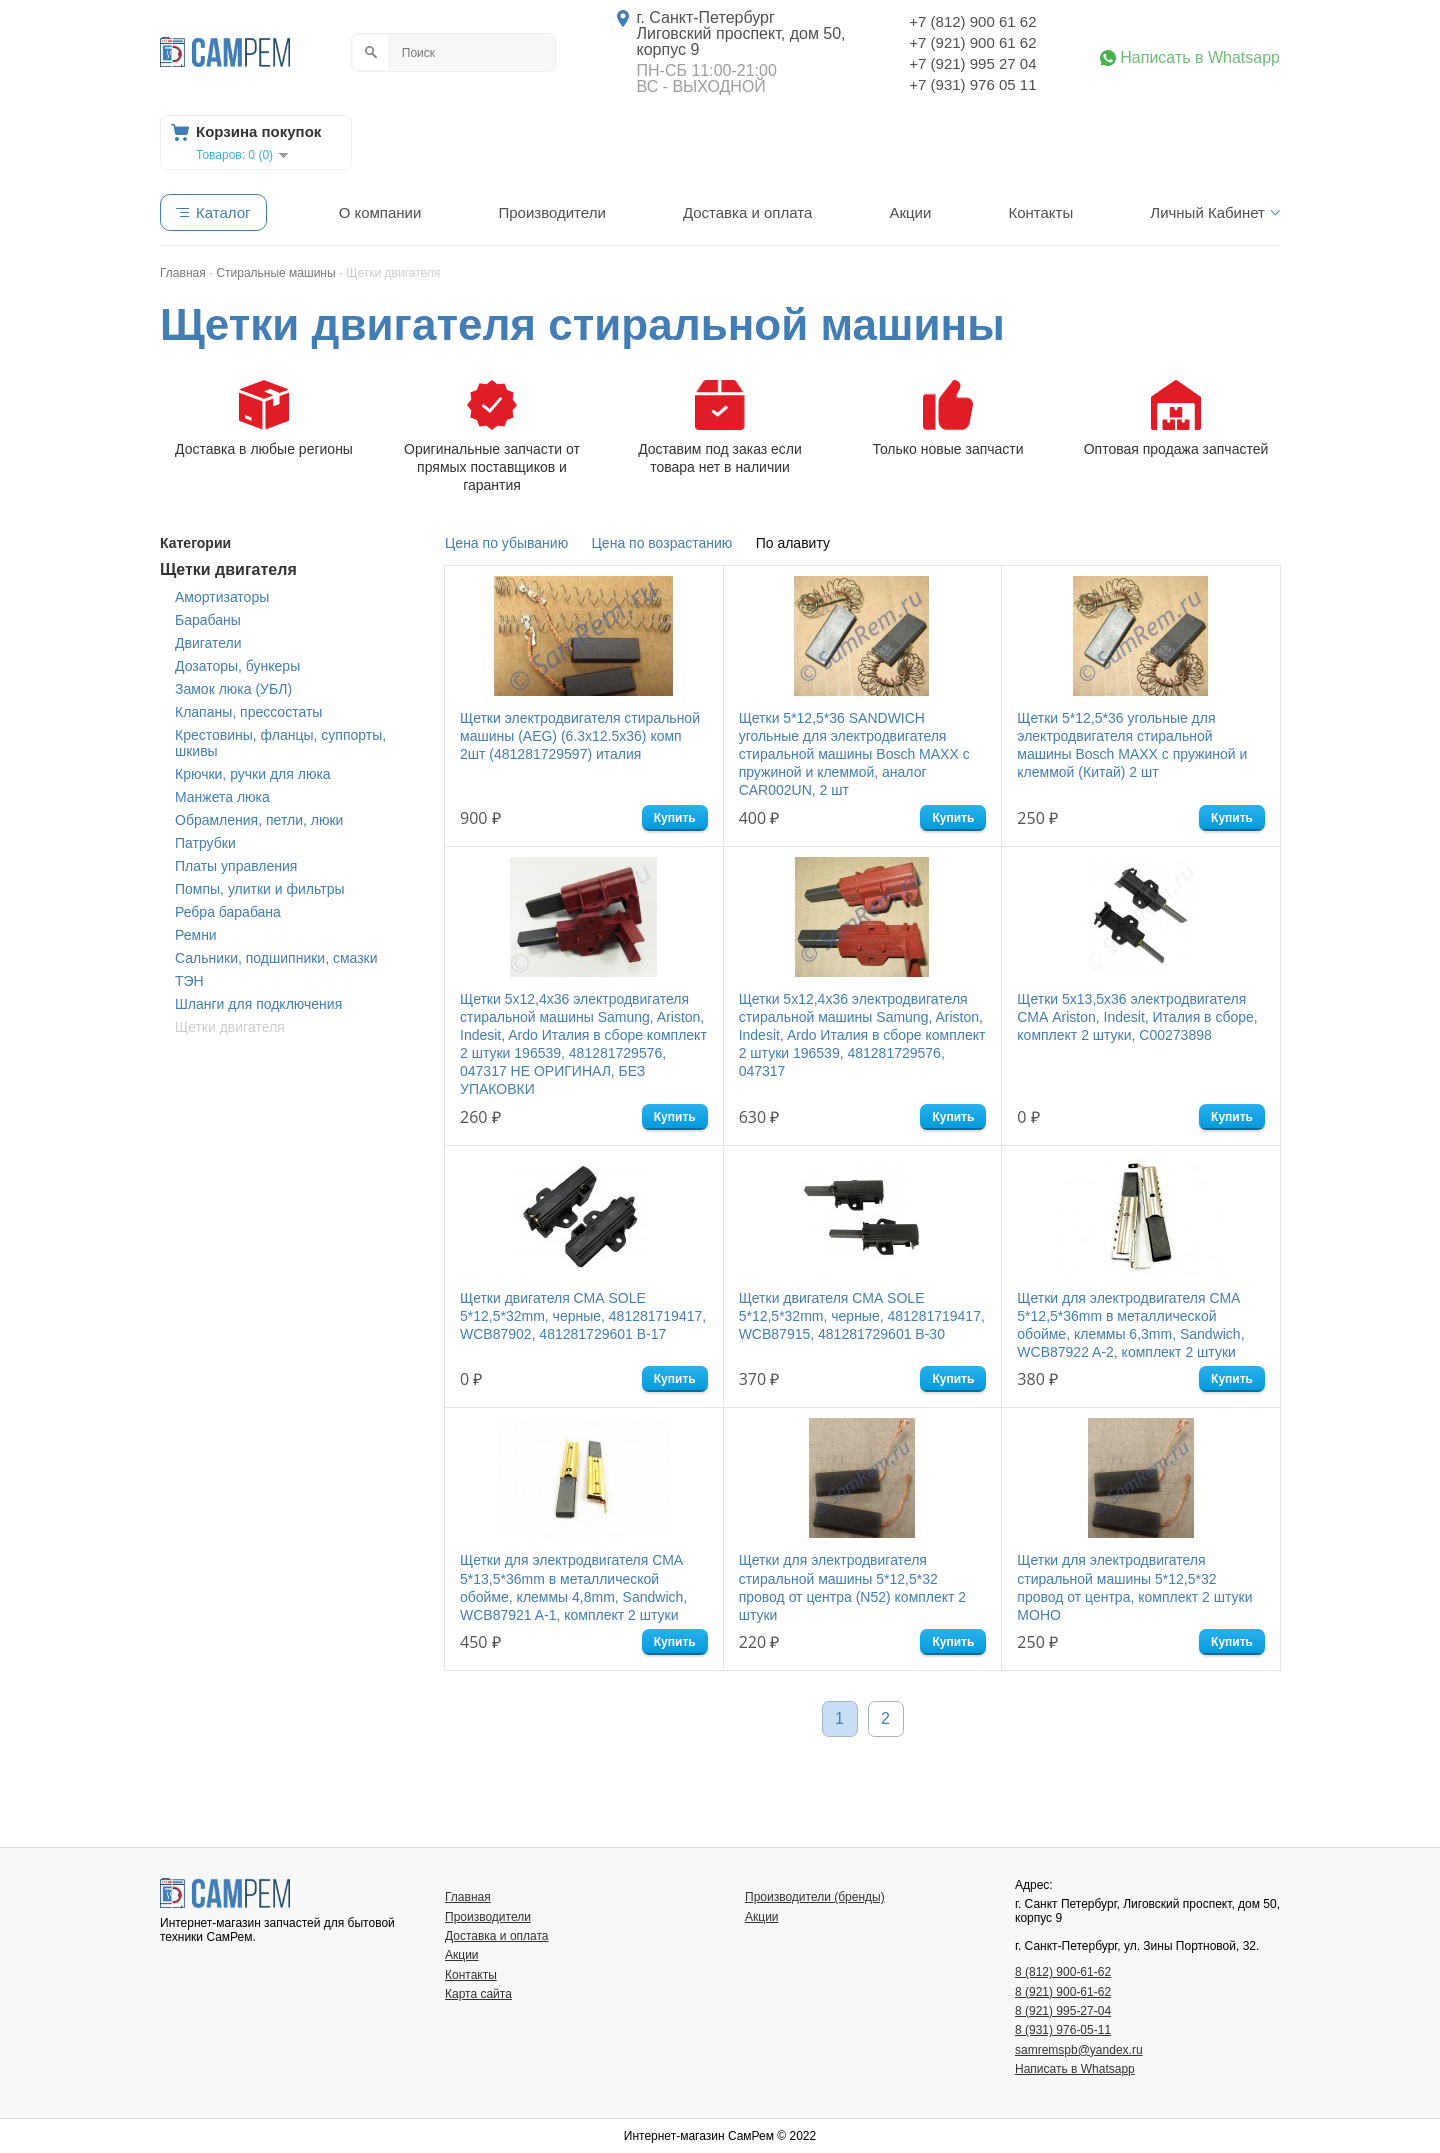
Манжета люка (222, 797)
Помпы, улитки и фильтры (260, 889)
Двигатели (208, 643)
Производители (551, 212)
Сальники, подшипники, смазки (276, 958)
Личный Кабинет (1207, 212)
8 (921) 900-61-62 (1063, 1992)
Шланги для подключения (258, 1004)
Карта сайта (478, 1994)
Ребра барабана (228, 912)
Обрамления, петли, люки (259, 820)
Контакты (1040, 212)
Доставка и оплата (747, 212)
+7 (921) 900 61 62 (972, 42)
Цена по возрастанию (662, 543)
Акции (910, 212)
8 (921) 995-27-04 (1063, 2011)
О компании (380, 212)
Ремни (196, 935)
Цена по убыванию (506, 543)
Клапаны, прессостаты (248, 712)
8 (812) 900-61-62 (1063, 1972)
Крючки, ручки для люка (253, 774)
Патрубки (205, 843)
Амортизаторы (222, 597)
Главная (468, 1897)
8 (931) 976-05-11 (1063, 2030)
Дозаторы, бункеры (237, 666)
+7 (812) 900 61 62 (972, 21)
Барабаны (208, 620)
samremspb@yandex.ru (1079, 2050)
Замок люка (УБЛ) (233, 689)
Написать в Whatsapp (1200, 58)
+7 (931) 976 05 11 (972, 84)
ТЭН (189, 981)
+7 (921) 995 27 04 (972, 63)
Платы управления (236, 866)
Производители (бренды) (815, 1897)
